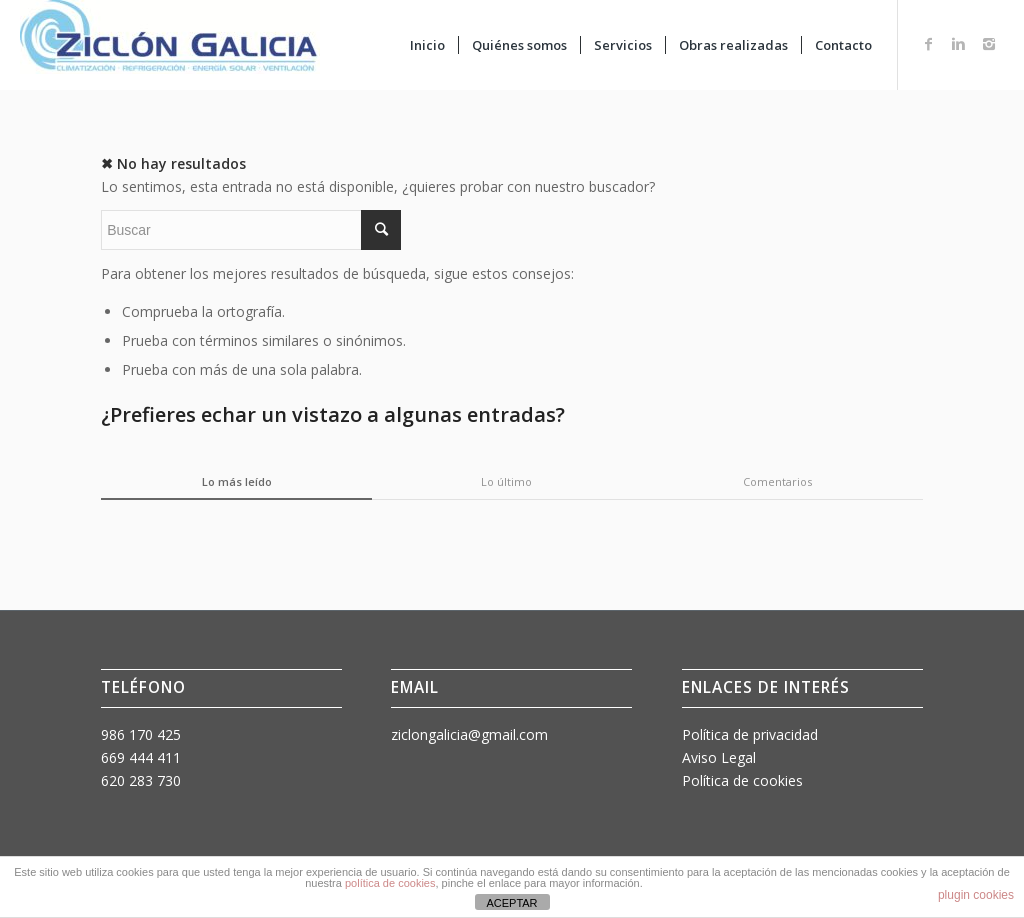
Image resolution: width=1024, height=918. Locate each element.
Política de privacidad (750, 734)
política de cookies (390, 883)
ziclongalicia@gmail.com (469, 734)
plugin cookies (976, 895)
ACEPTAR (511, 903)
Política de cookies (742, 780)
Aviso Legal (719, 757)
